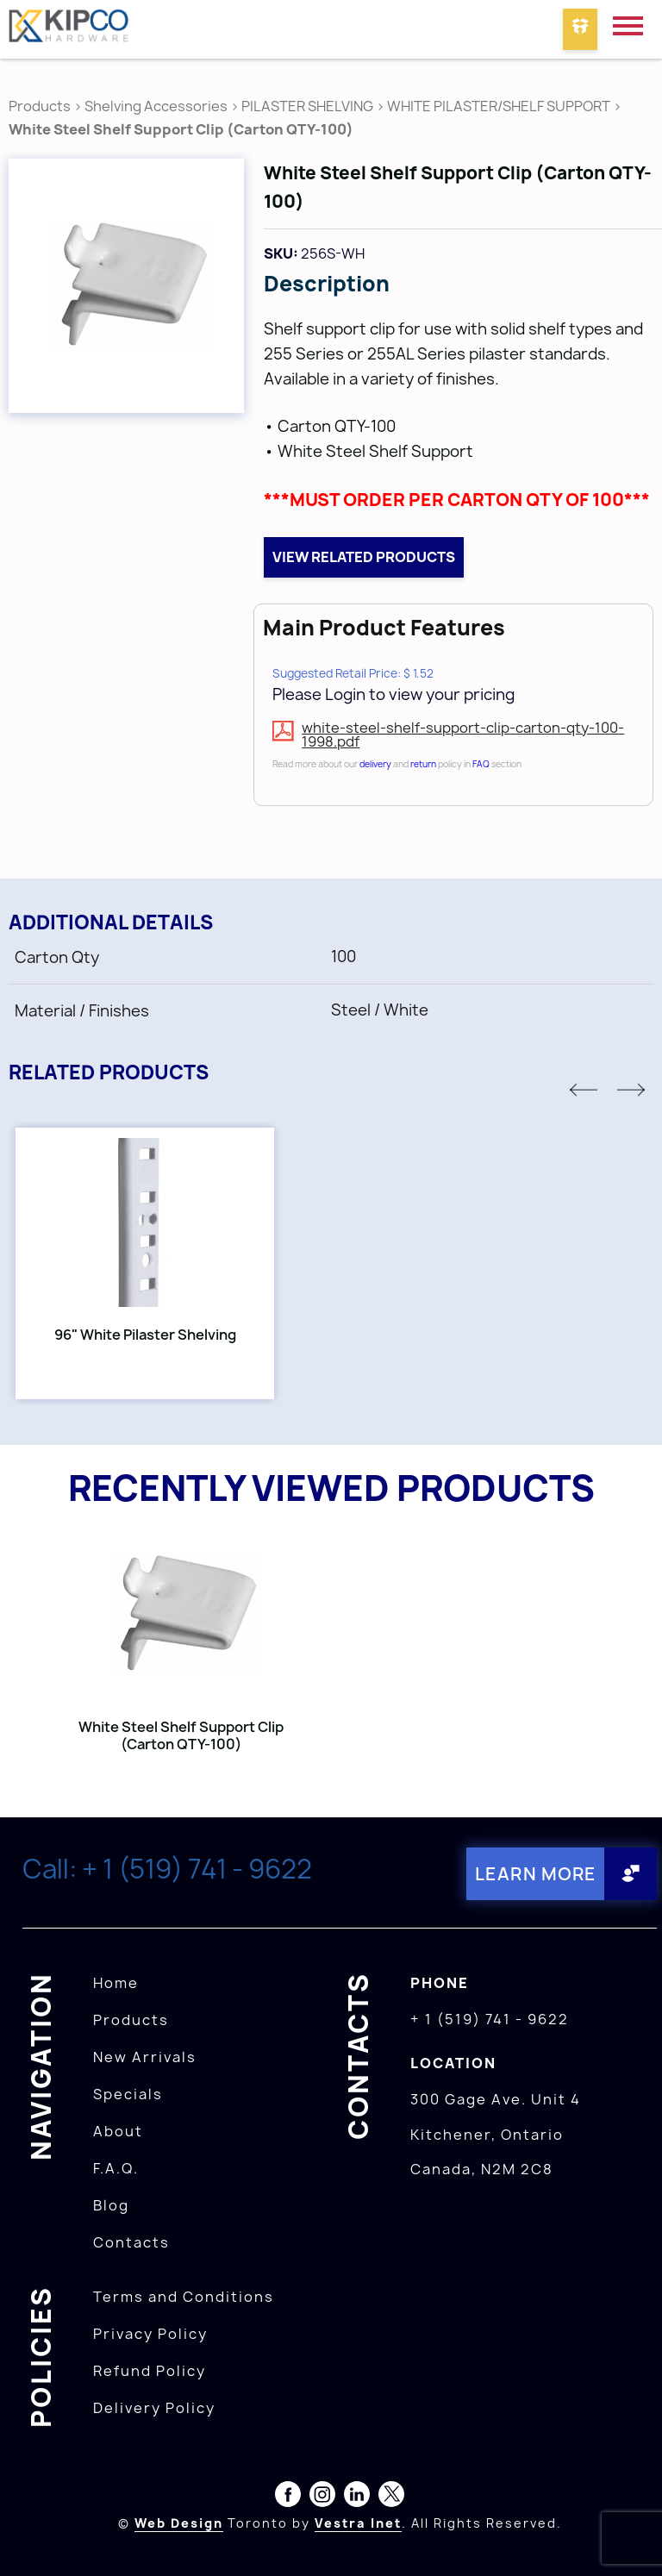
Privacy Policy (150, 2333)
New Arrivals (145, 2057)
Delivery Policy (154, 2407)
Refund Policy (149, 2370)
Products (40, 106)
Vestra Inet (358, 2523)
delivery (375, 764)
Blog (111, 2205)
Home (116, 1982)
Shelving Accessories (156, 106)
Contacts (131, 2242)
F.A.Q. (116, 2168)
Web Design (178, 2523)
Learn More (535, 1873)
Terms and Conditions (183, 2296)
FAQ (481, 764)
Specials (128, 2094)
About (118, 2131)
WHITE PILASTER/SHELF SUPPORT (498, 106)
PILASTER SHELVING (307, 106)
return (423, 764)
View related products (363, 556)
